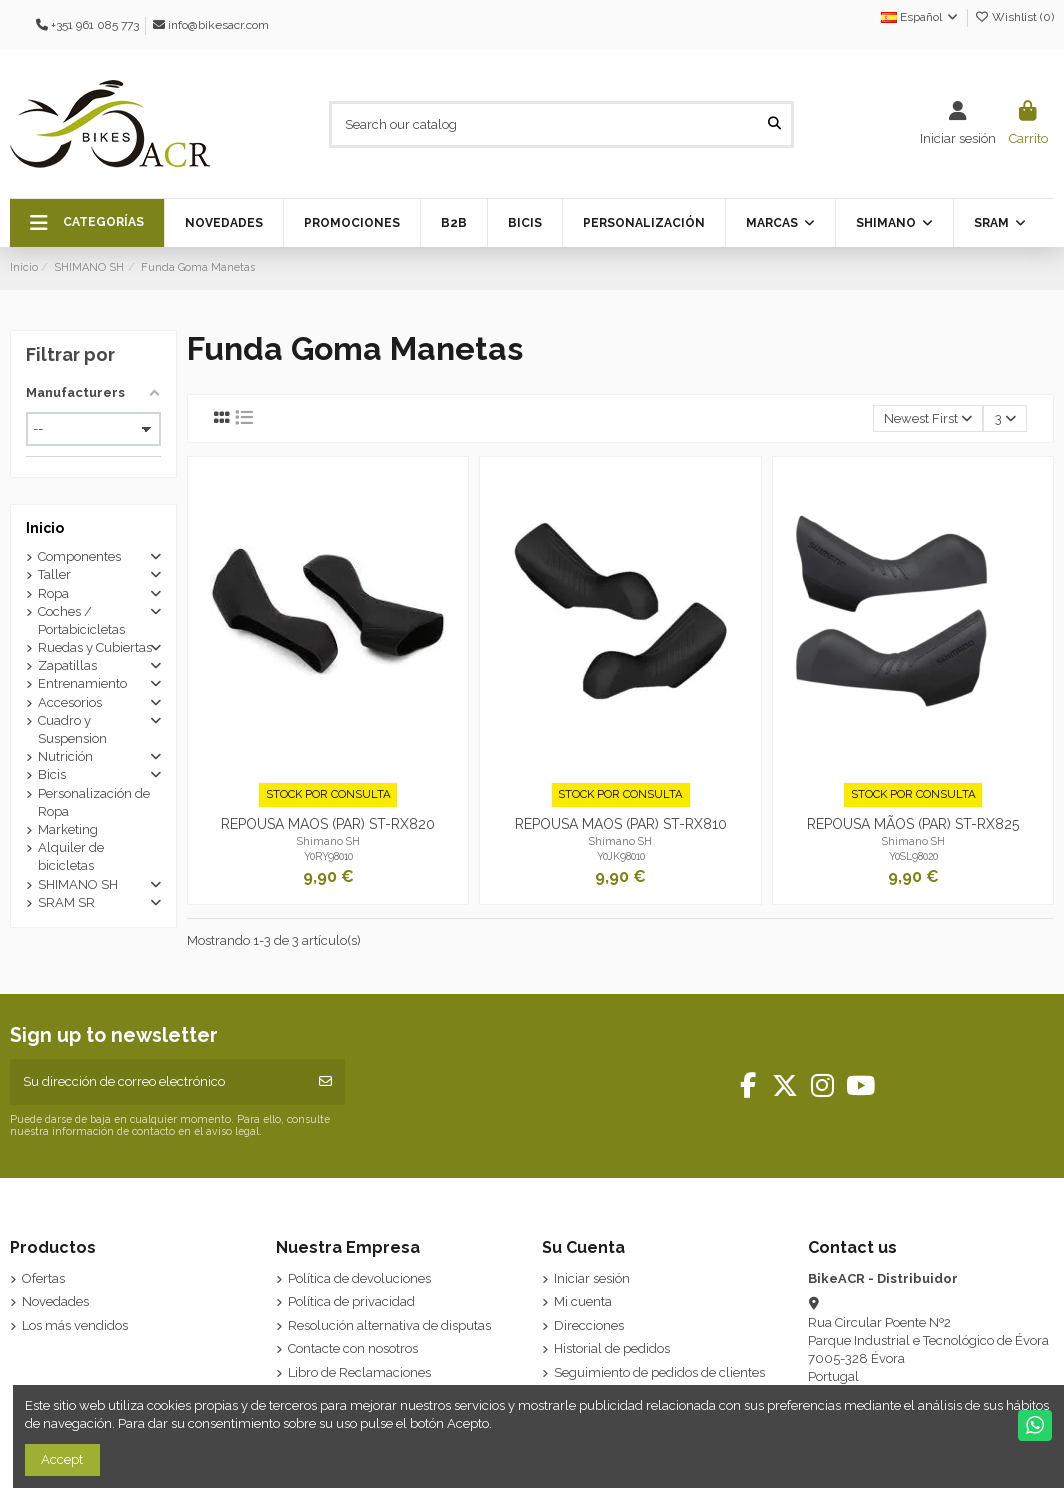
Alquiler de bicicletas (71, 856)
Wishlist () (1014, 17)
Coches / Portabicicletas (81, 620)
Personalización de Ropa (94, 802)
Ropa (53, 593)
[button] (87, 223)
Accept (62, 1459)
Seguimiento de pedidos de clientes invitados (659, 1381)
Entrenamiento (82, 683)
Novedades (55, 1301)
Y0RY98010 (328, 856)
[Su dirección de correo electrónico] (158, 1082)
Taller (54, 574)
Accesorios (70, 702)
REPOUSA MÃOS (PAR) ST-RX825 (913, 824)
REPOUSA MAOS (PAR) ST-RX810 (621, 824)
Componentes (79, 556)
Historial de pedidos (612, 1348)
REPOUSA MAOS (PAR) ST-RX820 (328, 824)
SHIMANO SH (78, 884)
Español (920, 17)
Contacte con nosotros (353, 1348)
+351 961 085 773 (95, 25)
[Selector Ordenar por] (928, 418)
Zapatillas (67, 665)
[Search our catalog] (774, 124)
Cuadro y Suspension (72, 729)
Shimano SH (328, 841)
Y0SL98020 (913, 856)
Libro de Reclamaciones (359, 1372)
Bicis (52, 774)
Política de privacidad (351, 1301)
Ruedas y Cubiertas (95, 647)
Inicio (45, 528)
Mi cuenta (583, 1301)
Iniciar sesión (592, 1278)
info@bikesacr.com (218, 25)
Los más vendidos (75, 1325)
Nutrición (65, 756)
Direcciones (589, 1325)
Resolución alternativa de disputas (389, 1325)
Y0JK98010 (621, 856)
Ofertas (43, 1278)
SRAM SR (66, 902)
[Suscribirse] (325, 1082)
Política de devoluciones (359, 1278)
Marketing (68, 829)
